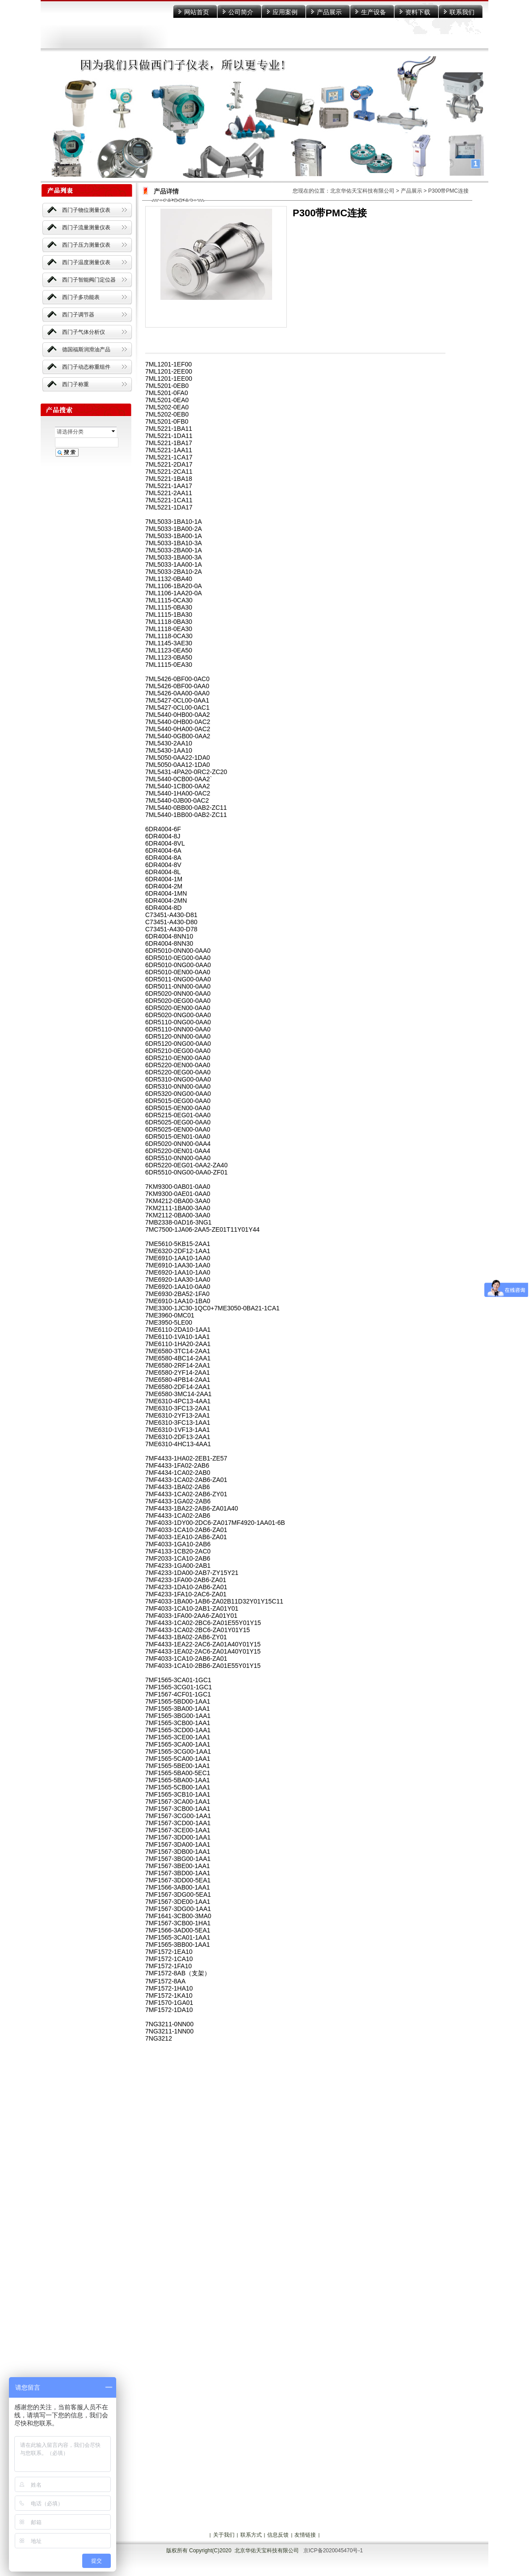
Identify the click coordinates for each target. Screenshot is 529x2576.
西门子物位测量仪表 (86, 210)
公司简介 (240, 12)
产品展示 (329, 12)
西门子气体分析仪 (83, 332)
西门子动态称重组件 (86, 367)
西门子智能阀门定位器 (89, 280)
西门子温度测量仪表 (86, 262)
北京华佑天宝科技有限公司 (362, 191)
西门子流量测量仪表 (86, 227)
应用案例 (285, 12)
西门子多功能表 (81, 297)
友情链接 (305, 2535)
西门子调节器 (78, 314)
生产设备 (373, 12)
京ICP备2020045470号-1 (333, 2550)
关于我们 (224, 2535)
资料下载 (417, 12)
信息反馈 (278, 2535)
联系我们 (461, 12)
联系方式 (251, 2535)
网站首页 (196, 12)
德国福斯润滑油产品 (86, 349)
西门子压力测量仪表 (86, 245)
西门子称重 (75, 384)
